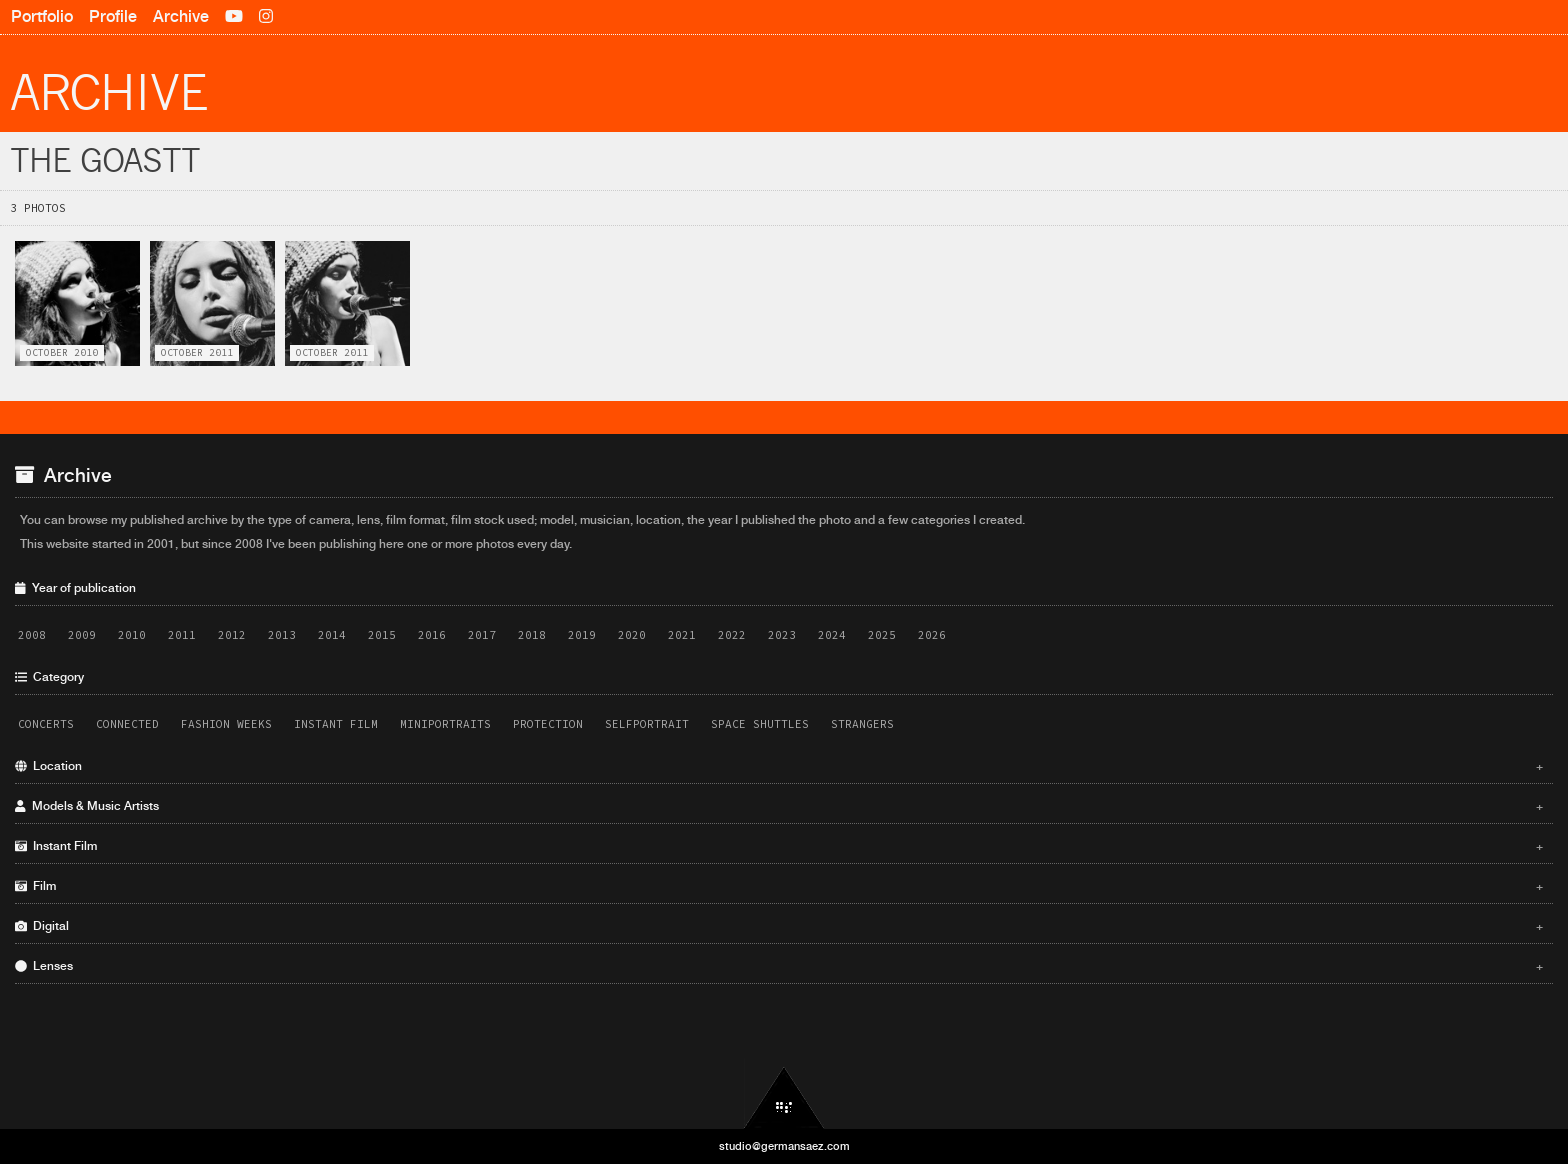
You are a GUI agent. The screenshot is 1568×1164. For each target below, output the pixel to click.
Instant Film (336, 724)
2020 (632, 635)
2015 (382, 635)
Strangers (862, 724)
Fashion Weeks (226, 724)
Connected (127, 724)
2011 (182, 635)
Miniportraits (445, 724)
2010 (132, 635)
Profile (113, 16)
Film (779, 886)
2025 (882, 635)
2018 (532, 635)
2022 (732, 635)
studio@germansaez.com (784, 1146)
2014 (332, 635)
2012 (232, 635)
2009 (82, 635)
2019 (582, 635)
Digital (779, 926)
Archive (181, 16)
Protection (548, 724)
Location (779, 766)
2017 (482, 635)
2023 (782, 635)
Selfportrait (647, 724)
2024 (832, 635)
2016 (432, 635)
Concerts (46, 724)
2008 (32, 635)
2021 (682, 635)
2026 (932, 635)
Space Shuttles (760, 724)
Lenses (779, 966)
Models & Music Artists (779, 806)
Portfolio (42, 16)
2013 (282, 635)
